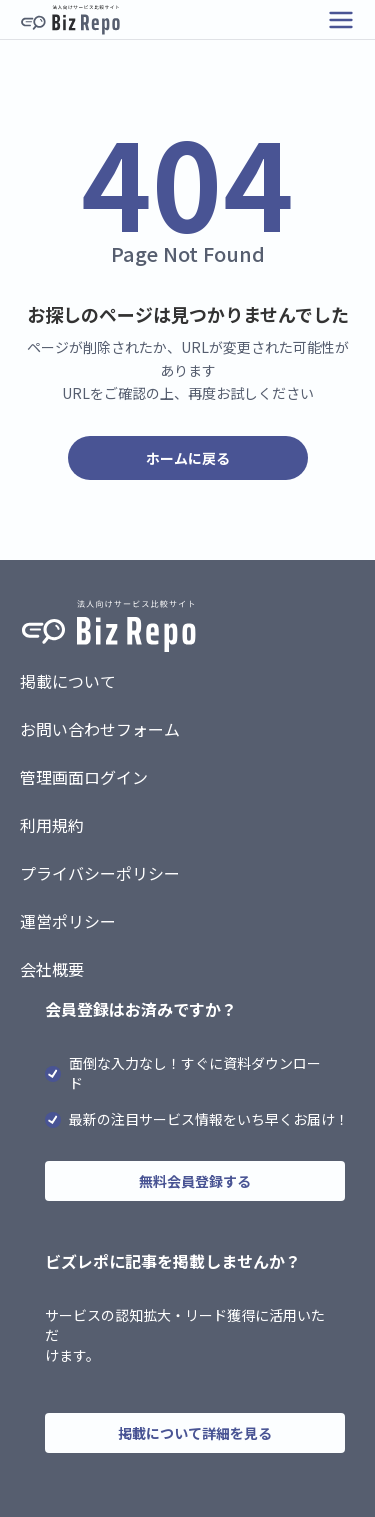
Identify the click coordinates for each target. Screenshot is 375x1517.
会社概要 (52, 969)
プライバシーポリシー (100, 873)
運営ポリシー (68, 921)
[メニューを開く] (341, 20)
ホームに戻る (188, 458)
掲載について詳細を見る (195, 1433)
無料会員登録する (195, 1181)
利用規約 (52, 825)
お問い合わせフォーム (100, 729)
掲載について (68, 681)
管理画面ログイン (84, 777)
